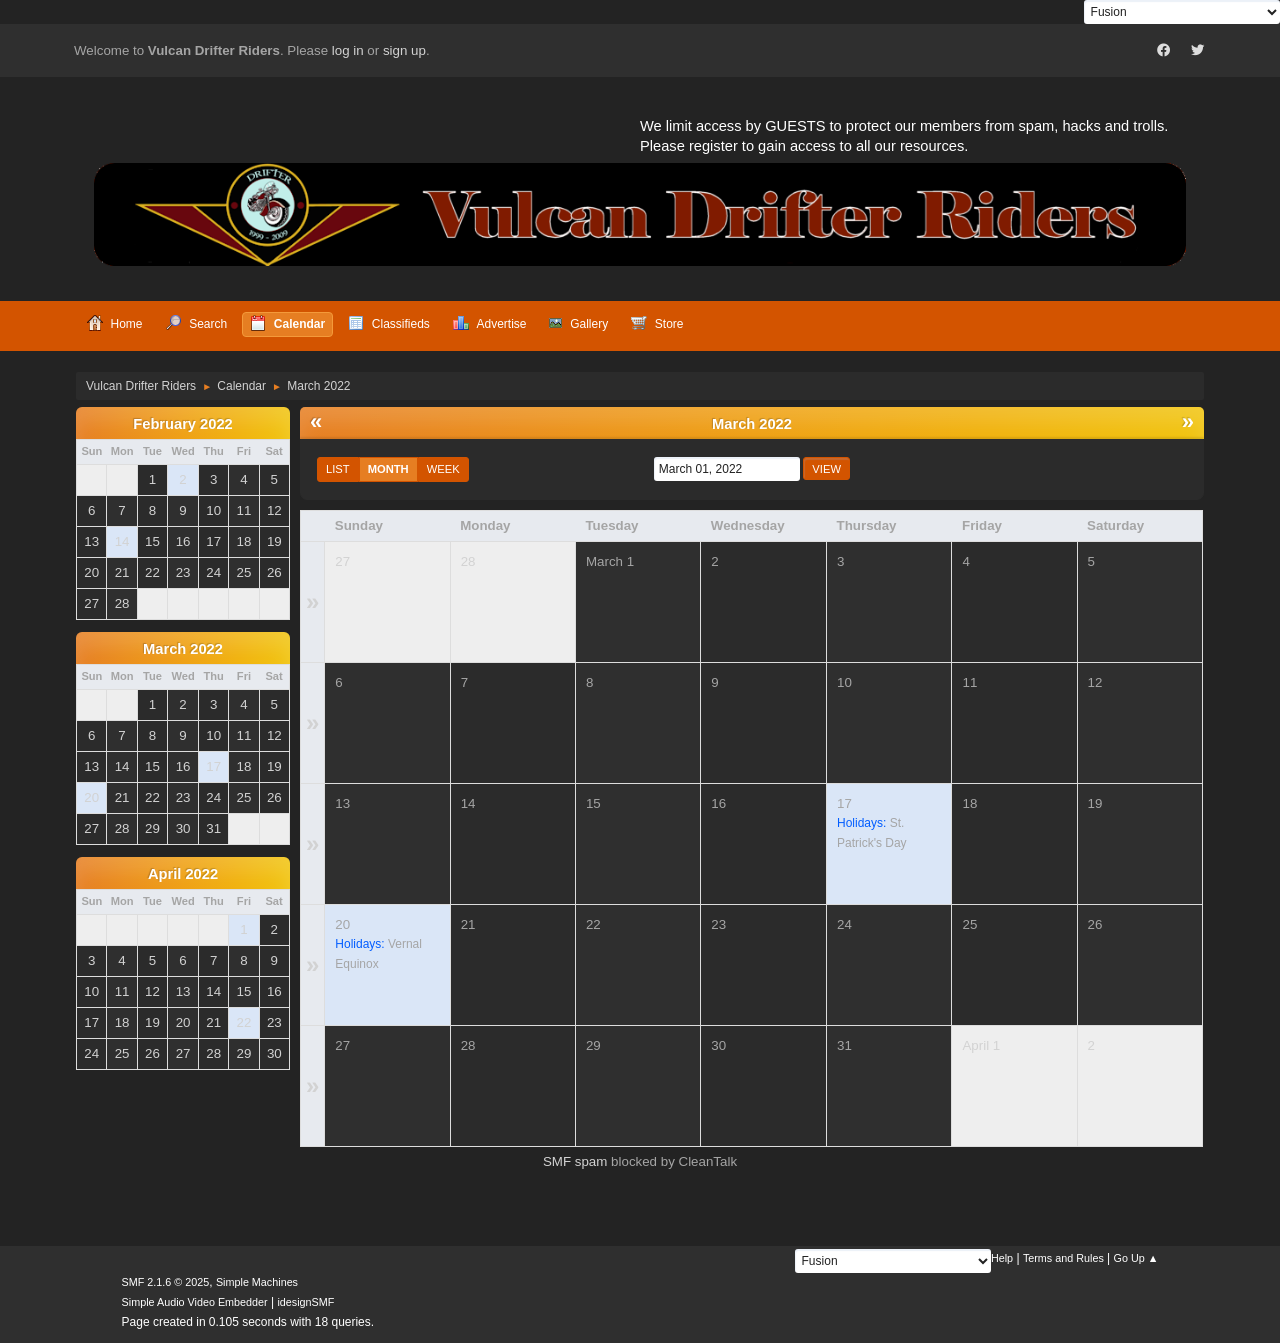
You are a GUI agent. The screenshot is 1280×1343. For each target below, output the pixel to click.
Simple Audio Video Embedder (195, 1302)
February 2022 (182, 424)
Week (443, 469)
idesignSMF (305, 1302)
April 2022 (183, 874)
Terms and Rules (1063, 1258)
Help (1002, 1258)
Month (388, 469)
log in (348, 50)
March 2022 (183, 649)
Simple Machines (257, 1282)
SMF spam (575, 1161)
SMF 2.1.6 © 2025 (166, 1282)
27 (342, 561)
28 (468, 561)
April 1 (981, 1045)
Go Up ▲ (1136, 1258)
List (338, 469)
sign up (404, 50)
